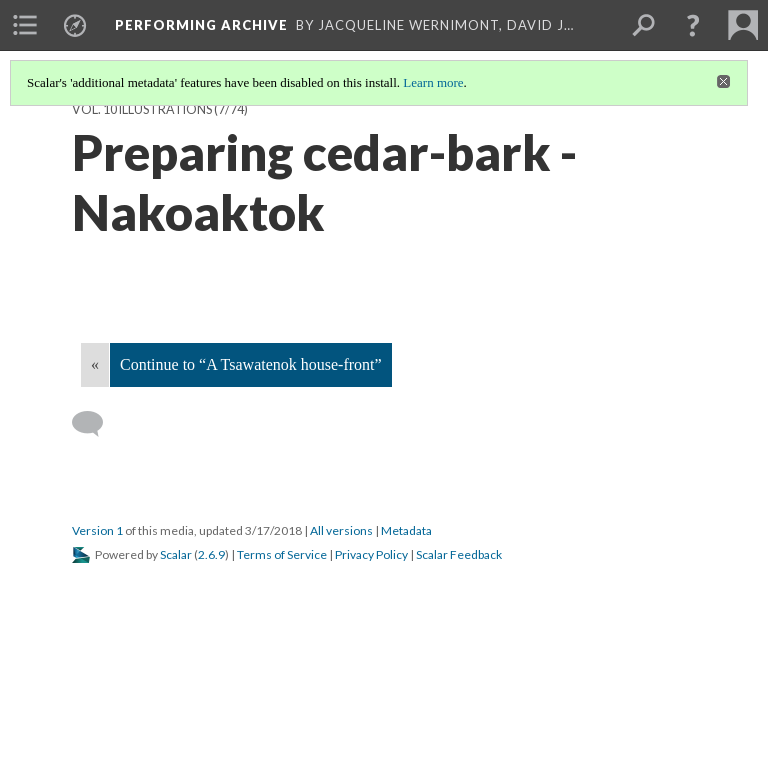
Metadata (406, 530)
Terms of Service (282, 554)
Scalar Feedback (459, 554)
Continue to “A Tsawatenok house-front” (251, 364)
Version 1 (97, 530)
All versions (341, 530)
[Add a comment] (96, 424)
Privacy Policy (371, 554)
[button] (693, 25)
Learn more (433, 82)
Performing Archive (201, 25)
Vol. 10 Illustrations (142, 109)
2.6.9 (211, 554)
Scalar (176, 554)
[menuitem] (25, 25)
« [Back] (95, 364)
